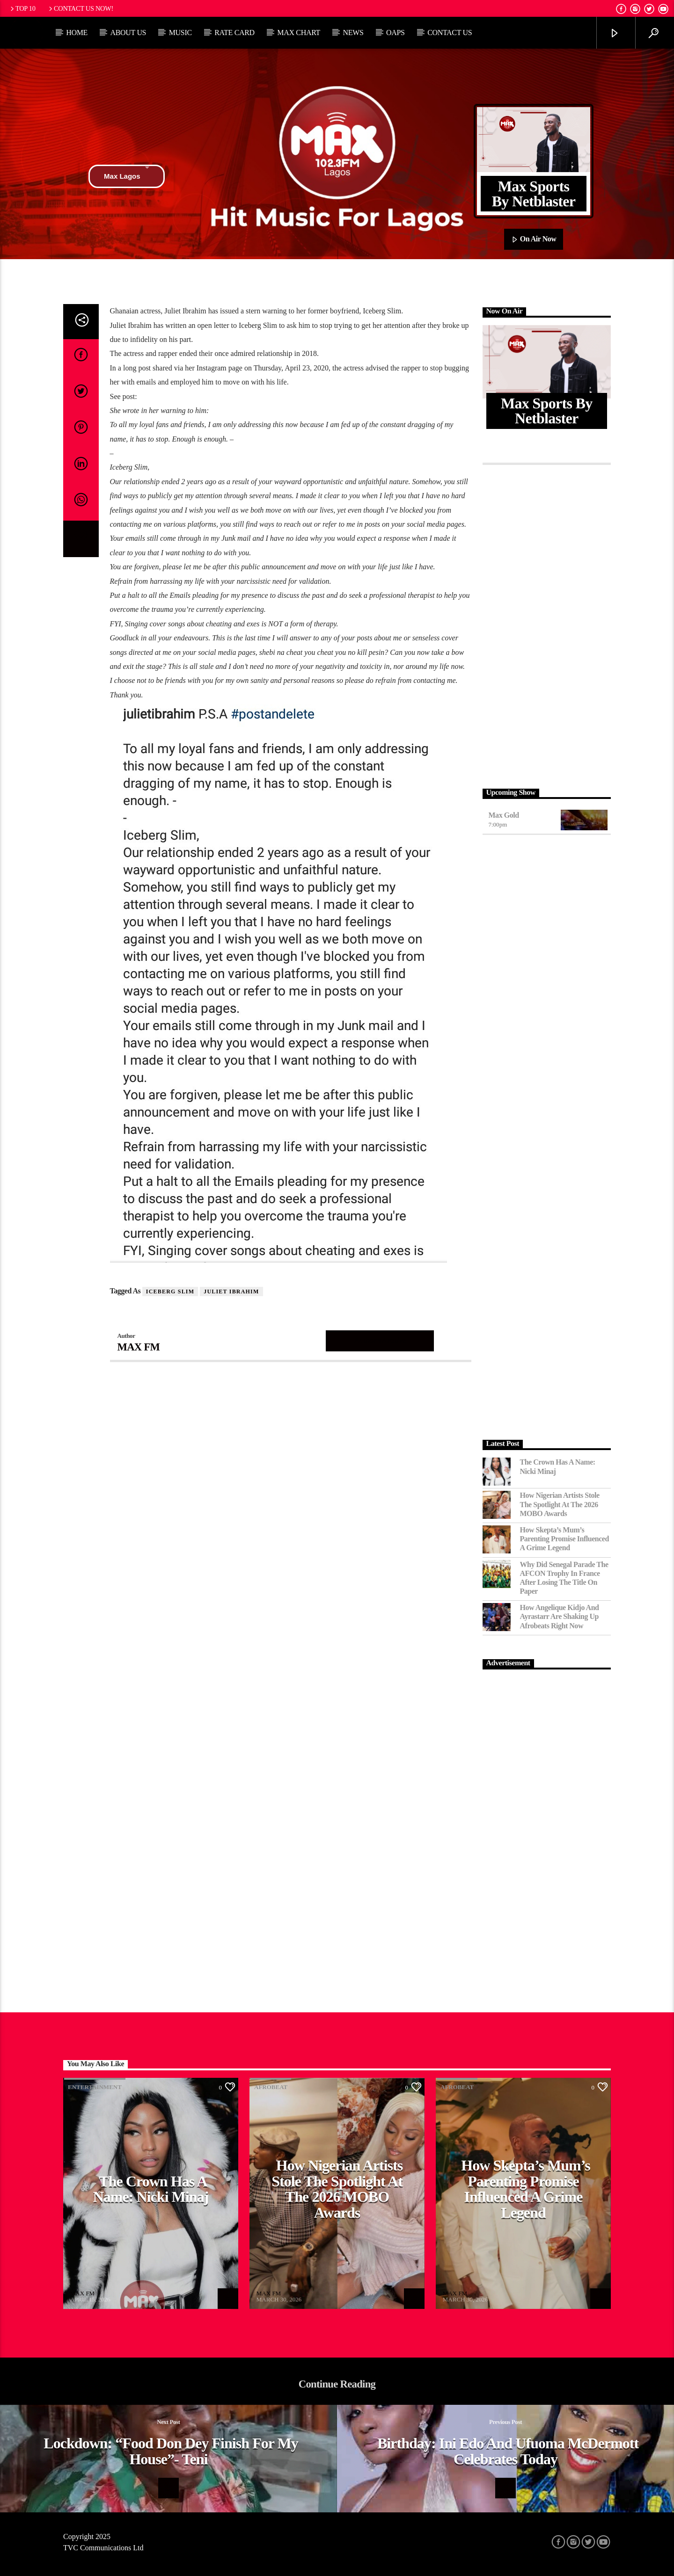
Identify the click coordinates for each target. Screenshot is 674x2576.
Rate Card (234, 32)
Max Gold (504, 815)
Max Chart (298, 32)
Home (77, 32)
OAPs (395, 32)
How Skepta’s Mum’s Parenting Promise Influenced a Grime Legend (564, 1539)
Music (180, 32)
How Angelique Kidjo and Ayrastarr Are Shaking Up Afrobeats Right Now (559, 1616)
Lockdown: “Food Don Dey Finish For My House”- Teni (171, 2451)
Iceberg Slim (170, 1291)
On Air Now (534, 239)
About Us (128, 32)
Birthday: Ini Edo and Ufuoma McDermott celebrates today (507, 2451)
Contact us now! (80, 8)
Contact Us (449, 32)
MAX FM (138, 1347)
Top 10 (22, 8)
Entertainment (95, 2086)
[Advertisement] (547, 624)
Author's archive (380, 1340)
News (353, 32)
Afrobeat (270, 2086)
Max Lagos (126, 176)
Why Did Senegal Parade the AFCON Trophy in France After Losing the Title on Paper (564, 1578)
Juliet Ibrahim (231, 1291)
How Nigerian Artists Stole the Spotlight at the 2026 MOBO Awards (560, 1504)
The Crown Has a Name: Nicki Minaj (557, 1466)
